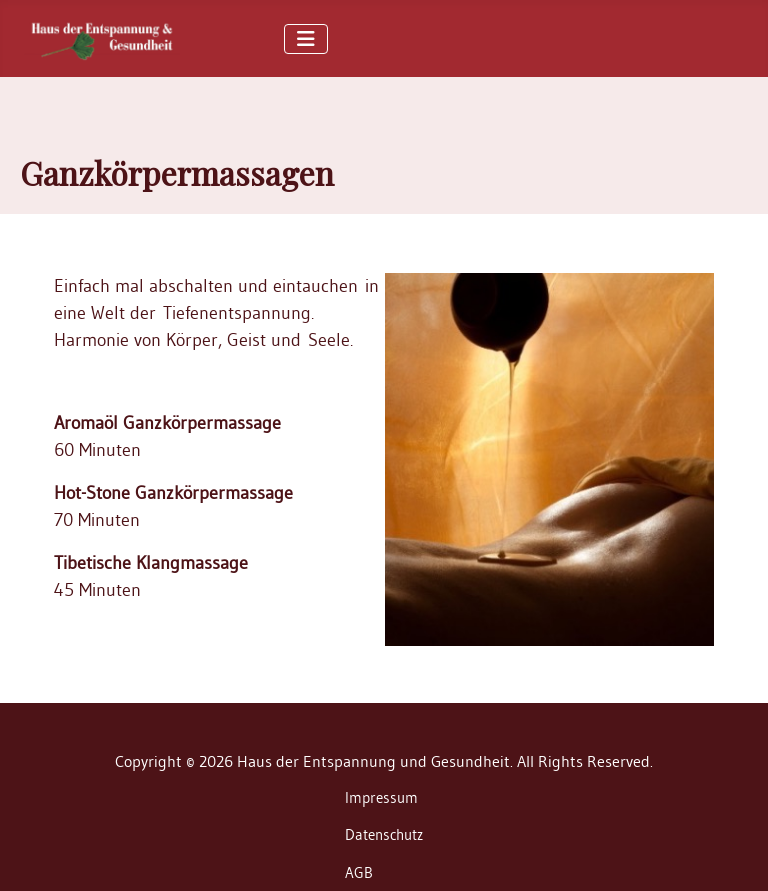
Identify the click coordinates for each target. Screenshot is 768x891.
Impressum (381, 797)
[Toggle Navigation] (306, 39)
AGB (359, 872)
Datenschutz (384, 834)
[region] (384, 145)
